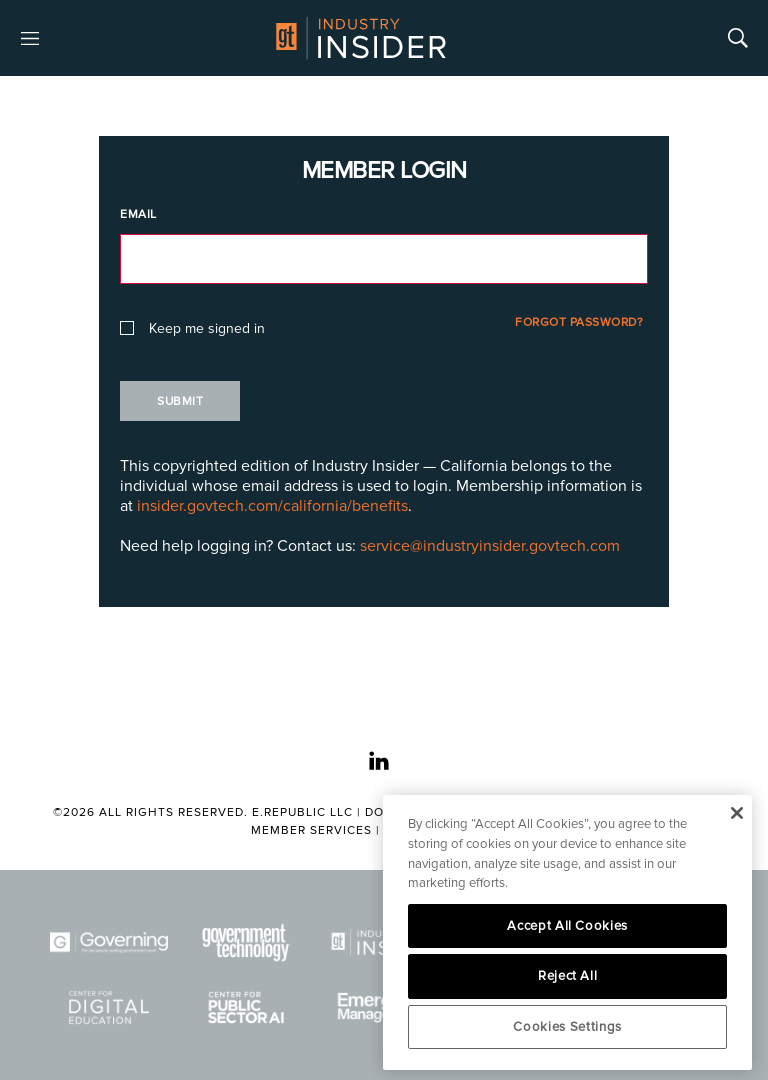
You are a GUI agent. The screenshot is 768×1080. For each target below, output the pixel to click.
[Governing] (109, 942)
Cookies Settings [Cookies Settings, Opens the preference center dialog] (567, 1027)
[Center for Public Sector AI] (247, 1007)
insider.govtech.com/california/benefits (272, 506)
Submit (180, 401)
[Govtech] (247, 942)
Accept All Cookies (567, 926)
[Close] (736, 813)
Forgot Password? (579, 322)
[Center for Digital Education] (109, 1007)
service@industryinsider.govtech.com (490, 546)
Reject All (568, 976)
